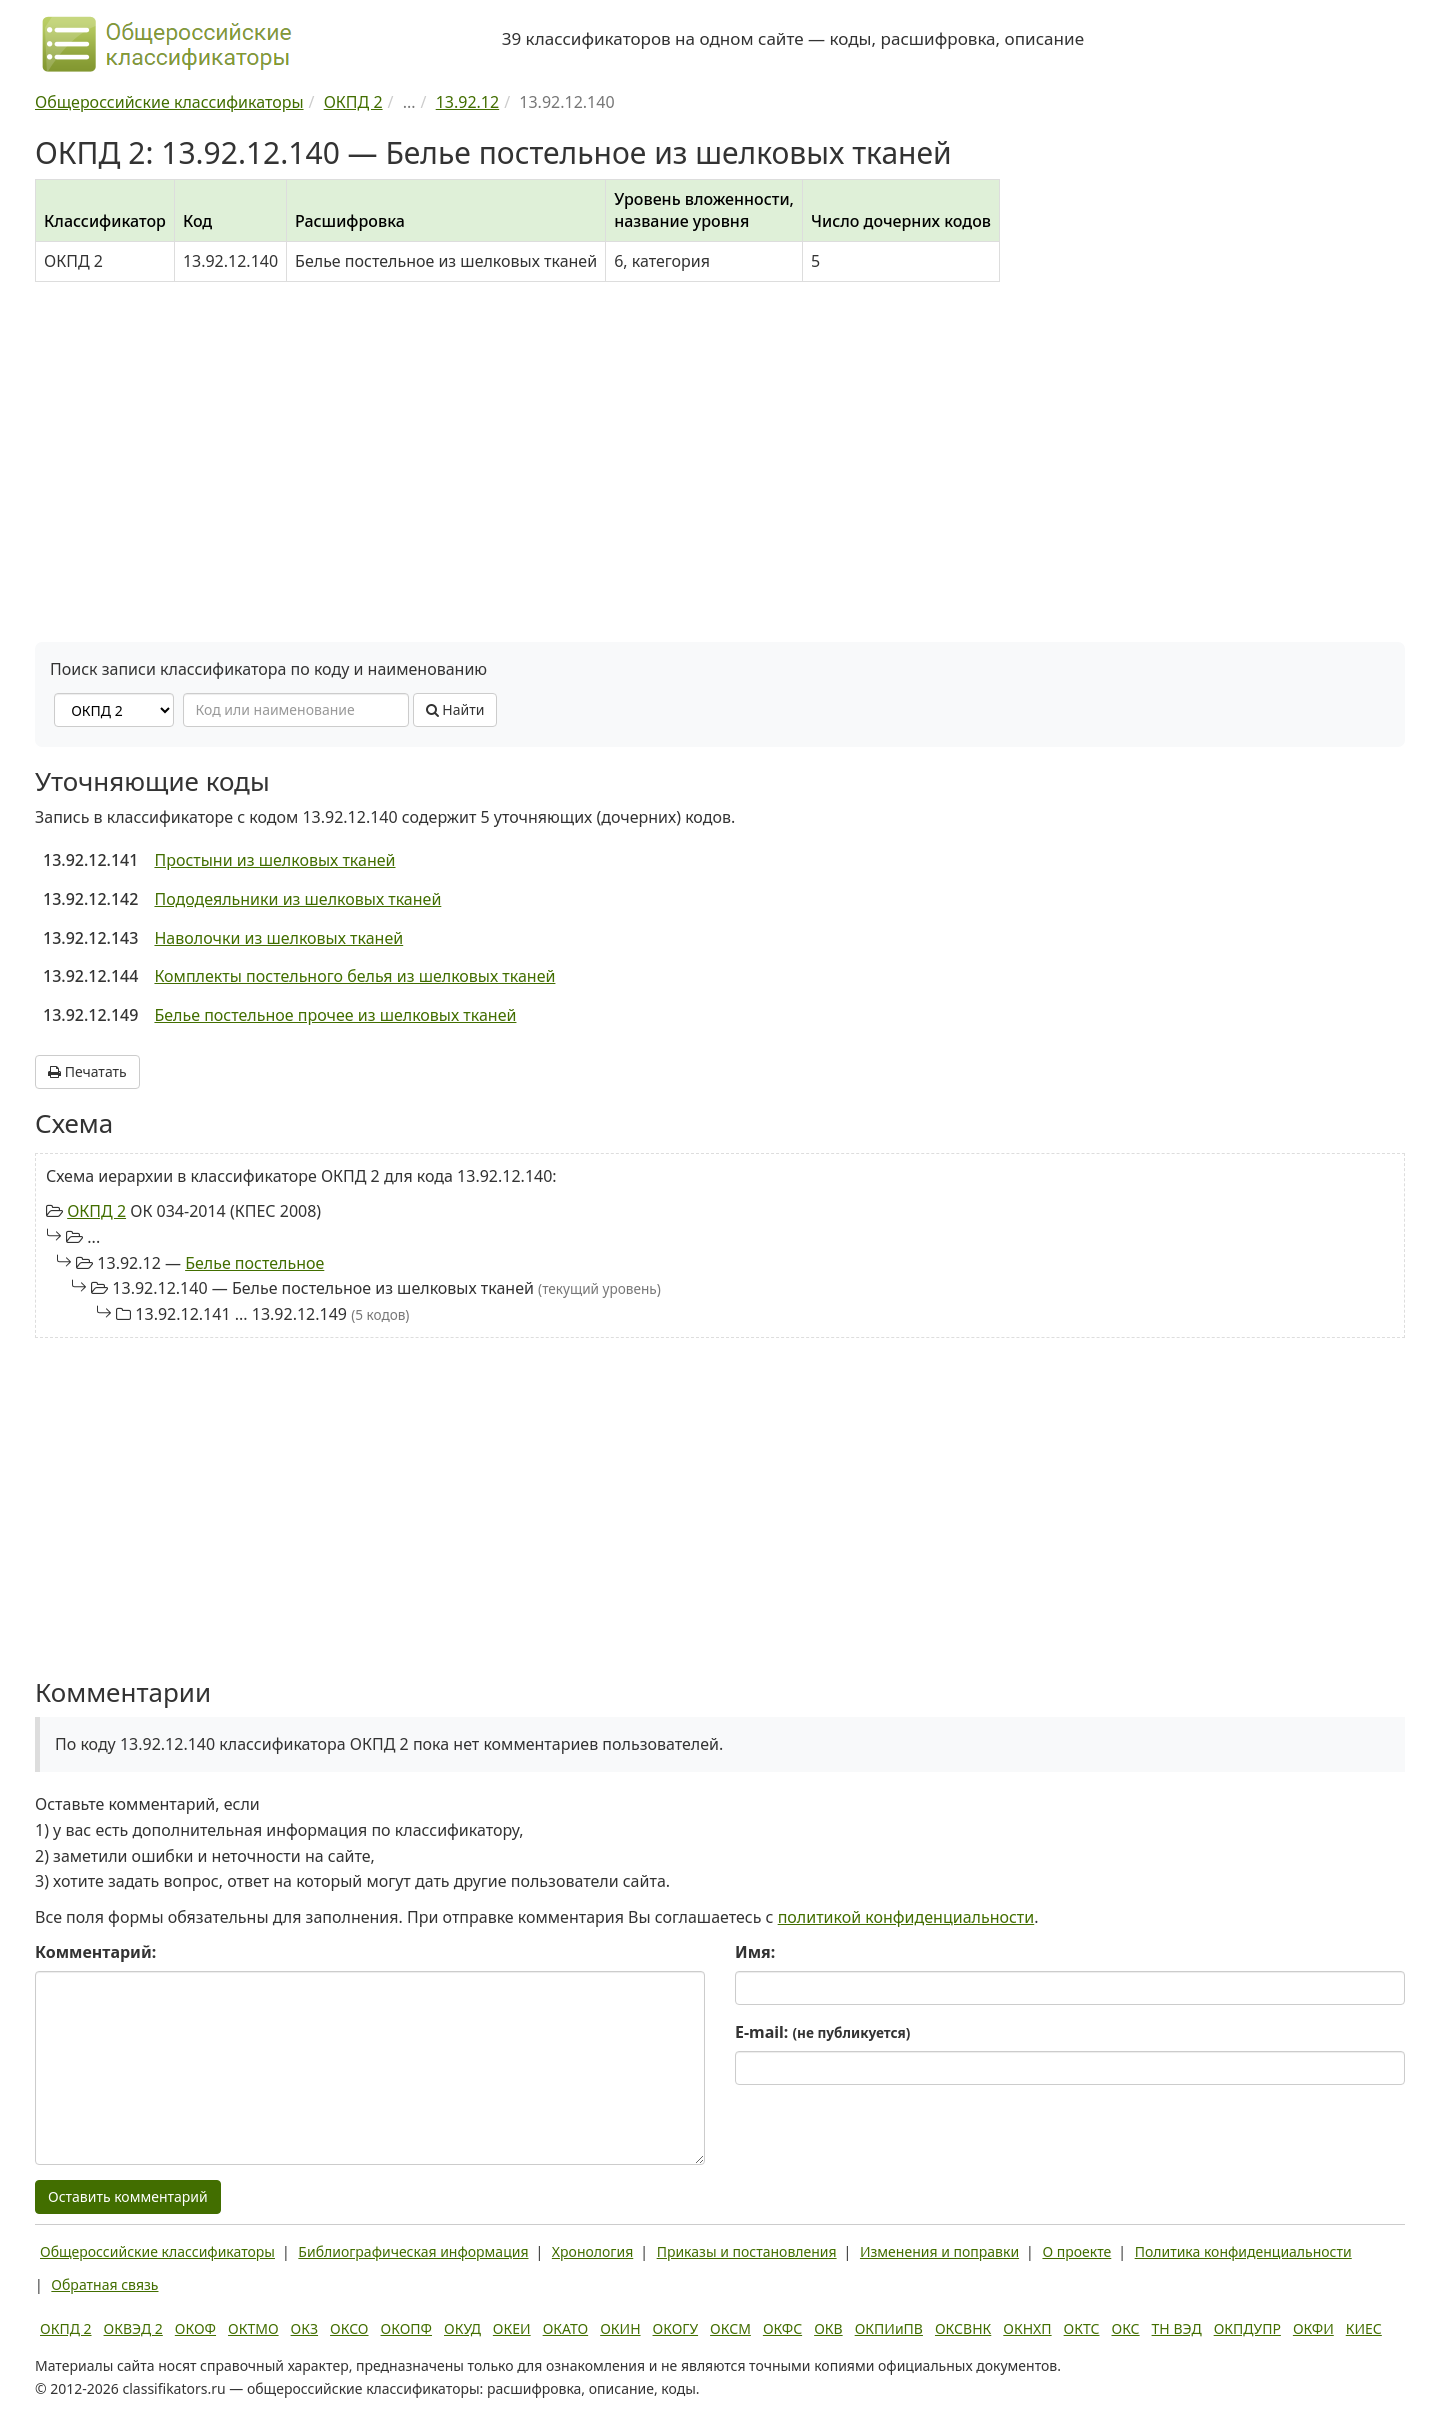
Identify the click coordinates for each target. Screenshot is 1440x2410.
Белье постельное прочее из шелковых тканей (335, 1015)
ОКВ (828, 2328)
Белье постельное (254, 1263)
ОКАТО (566, 2328)
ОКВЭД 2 (133, 2328)
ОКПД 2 (96, 1211)
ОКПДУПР (1247, 2328)
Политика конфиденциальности (1243, 2251)
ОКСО (349, 2328)
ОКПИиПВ (889, 2328)
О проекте (1076, 2251)
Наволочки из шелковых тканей (278, 938)
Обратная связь (104, 2284)
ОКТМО (253, 2328)
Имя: (755, 1952)
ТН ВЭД (1177, 2328)
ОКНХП (1027, 2328)
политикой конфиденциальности (906, 1917)
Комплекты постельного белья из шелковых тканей (354, 976)
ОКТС (1082, 2328)
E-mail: (822, 2032)
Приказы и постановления (747, 2251)
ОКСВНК (963, 2328)
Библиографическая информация (413, 2251)
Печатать (87, 1071)
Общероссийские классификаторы (157, 2251)
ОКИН (620, 2328)
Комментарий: (95, 1952)
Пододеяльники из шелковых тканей (297, 899)
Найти (455, 709)
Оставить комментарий (128, 2196)
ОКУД (462, 2328)
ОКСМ (730, 2328)
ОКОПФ (406, 2328)
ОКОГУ (676, 2328)
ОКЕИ (512, 2328)
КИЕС (1364, 2328)
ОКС (1125, 2328)
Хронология (592, 2251)
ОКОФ (195, 2328)
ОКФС (782, 2328)
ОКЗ (304, 2328)
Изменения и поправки (939, 2251)
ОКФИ (1313, 2328)
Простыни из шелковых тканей (274, 860)
